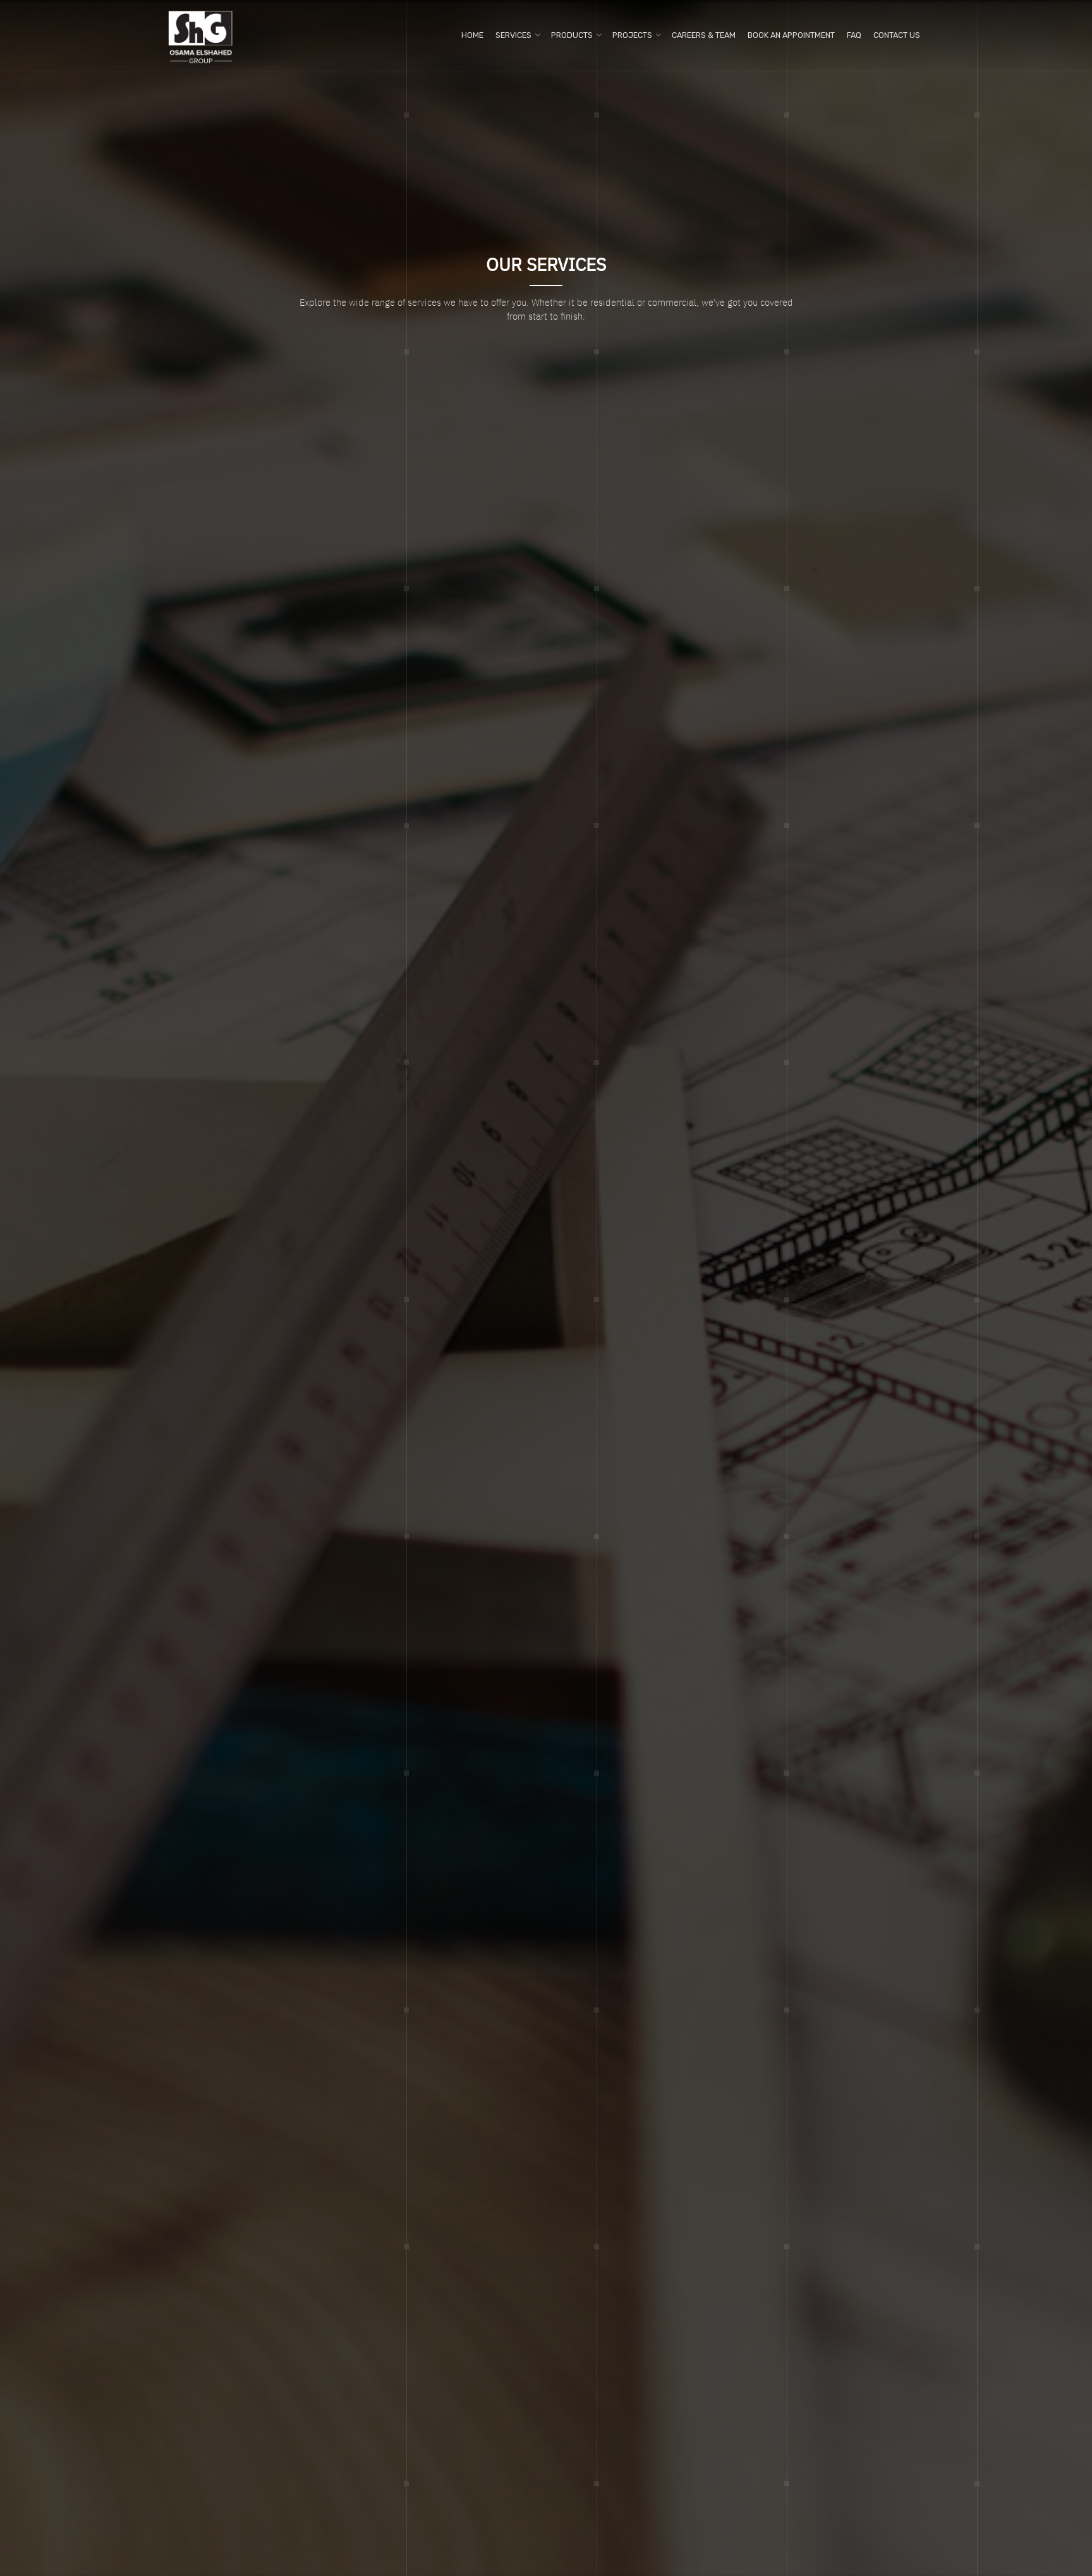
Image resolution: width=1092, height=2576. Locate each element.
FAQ (854, 35)
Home (472, 35)
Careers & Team (704, 35)
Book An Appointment (791, 35)
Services (513, 35)
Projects (632, 35)
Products (572, 35)
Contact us (896, 35)
